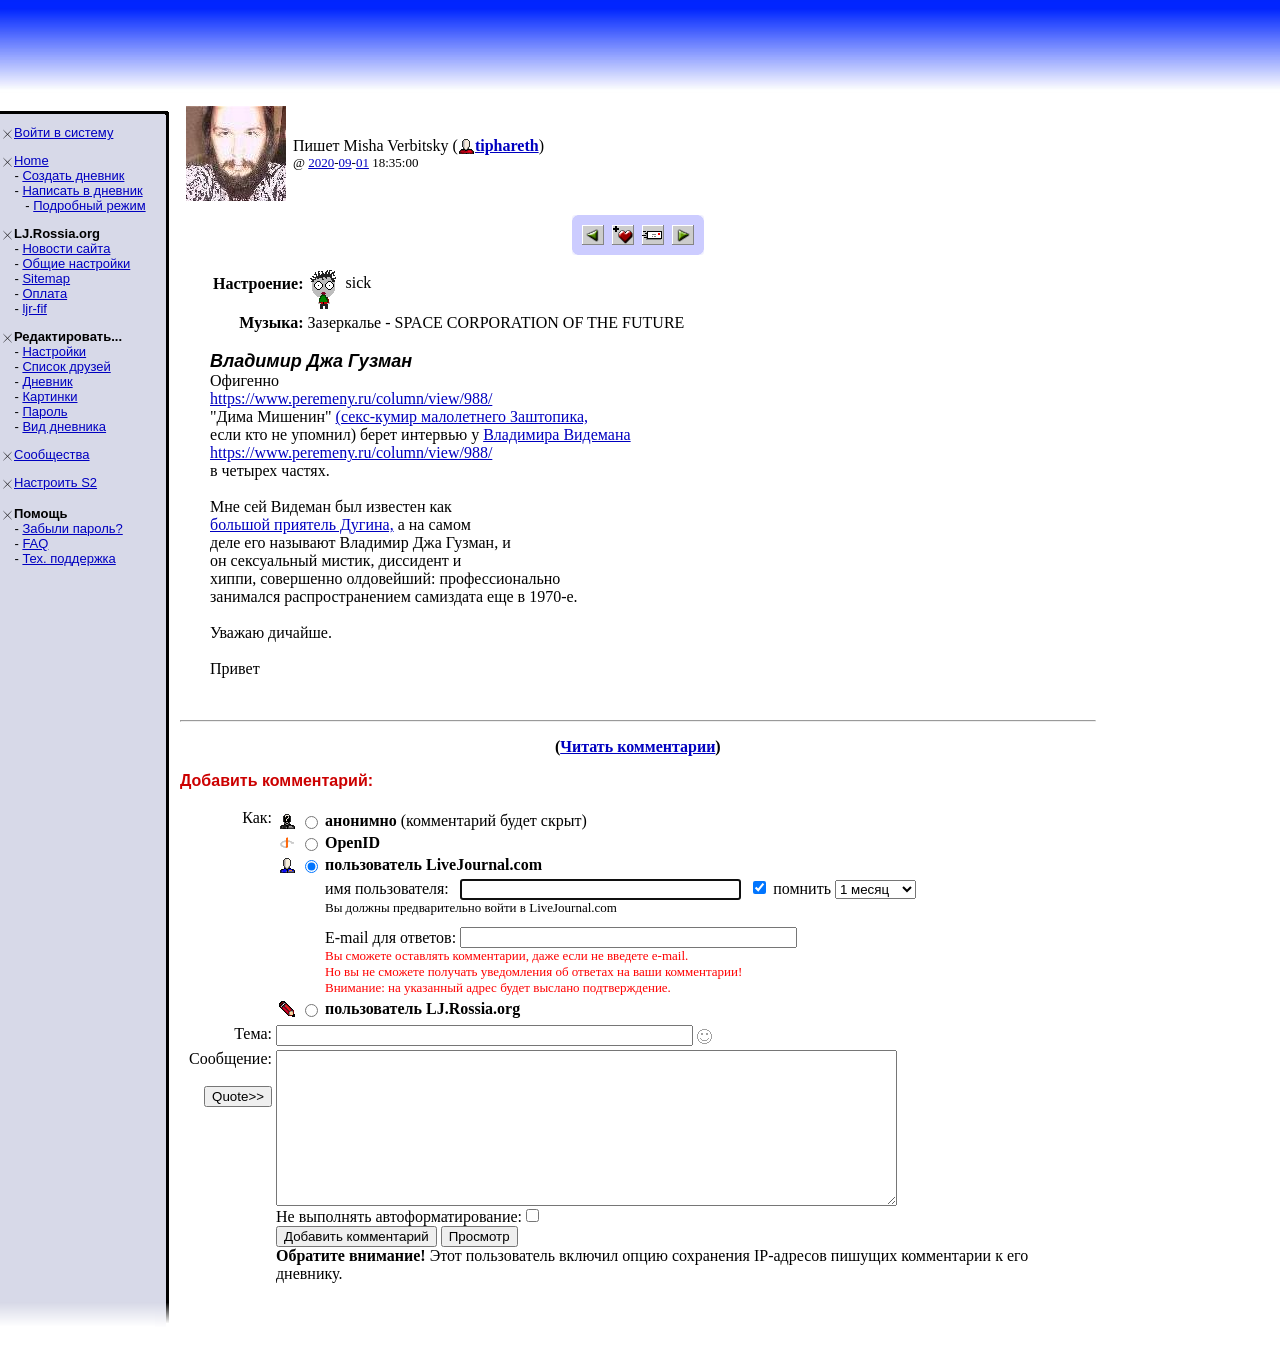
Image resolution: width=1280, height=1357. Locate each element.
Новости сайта (66, 248)
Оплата (44, 293)
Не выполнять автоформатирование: (399, 1246)
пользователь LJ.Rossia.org (422, 1008)
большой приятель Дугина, (302, 524)
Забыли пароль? (72, 528)
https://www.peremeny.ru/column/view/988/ (351, 398)
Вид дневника (64, 426)
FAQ (35, 543)
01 (362, 162)
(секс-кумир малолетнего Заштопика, (462, 416)
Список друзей (66, 366)
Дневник (47, 381)
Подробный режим (89, 205)
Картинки (49, 396)
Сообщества (52, 454)
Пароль (44, 411)
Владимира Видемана (557, 434)
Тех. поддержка (68, 558)
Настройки (54, 351)
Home (31, 160)
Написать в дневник (82, 190)
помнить (804, 888)
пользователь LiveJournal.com (433, 864)
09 (345, 162)
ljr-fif (34, 308)
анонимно (361, 820)
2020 (321, 162)
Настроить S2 (55, 482)
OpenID (352, 842)
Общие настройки (76, 263)
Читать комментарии (637, 746)
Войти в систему (63, 132)
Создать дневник (73, 175)
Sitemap (46, 278)
